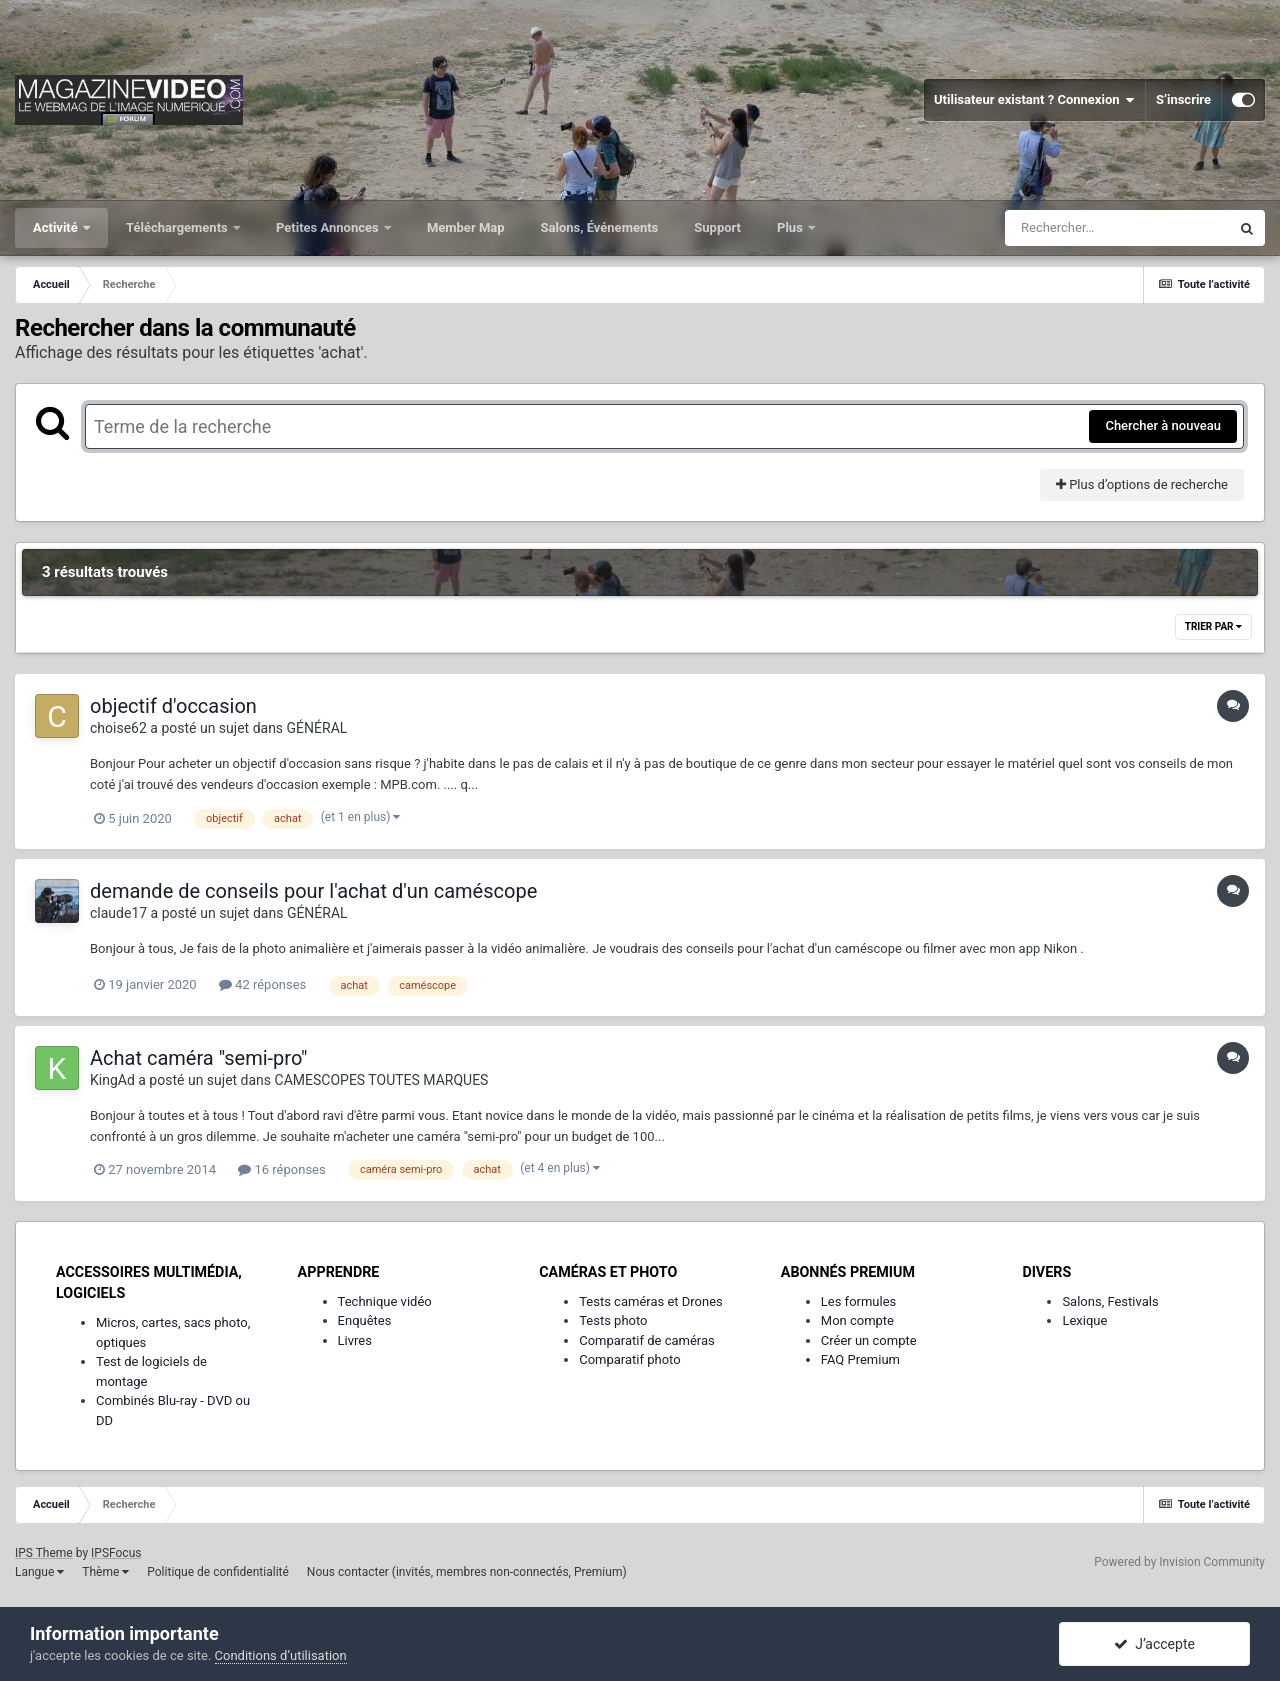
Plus (791, 227)
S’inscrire (1183, 99)
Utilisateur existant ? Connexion (1034, 100)
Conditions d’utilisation (281, 1655)
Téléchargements (178, 227)
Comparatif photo (629, 1359)
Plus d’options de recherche (1142, 484)
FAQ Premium (860, 1359)
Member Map (466, 227)
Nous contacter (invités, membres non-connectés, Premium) (467, 1572)
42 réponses (262, 984)
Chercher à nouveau (1163, 425)
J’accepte (1154, 1644)
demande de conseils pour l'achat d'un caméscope (313, 891)
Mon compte (857, 1320)
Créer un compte (869, 1340)
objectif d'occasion (173, 706)
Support (717, 227)
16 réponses (281, 1169)
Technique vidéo (385, 1301)
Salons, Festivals (1110, 1301)
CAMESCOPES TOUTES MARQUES (382, 1080)
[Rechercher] (1117, 228)
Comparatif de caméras (647, 1340)
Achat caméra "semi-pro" (198, 1058)
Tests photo (613, 1320)
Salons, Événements (600, 227)
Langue (39, 1572)
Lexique (1084, 1320)
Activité (57, 227)
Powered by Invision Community (1179, 1562)
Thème (105, 1572)
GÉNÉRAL (317, 728)
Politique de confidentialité (218, 1572)
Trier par (1213, 626)
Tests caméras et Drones (651, 1301)
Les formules (859, 1301)
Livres (355, 1340)
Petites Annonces (329, 227)
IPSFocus (116, 1553)
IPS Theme (44, 1553)
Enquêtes (365, 1320)
